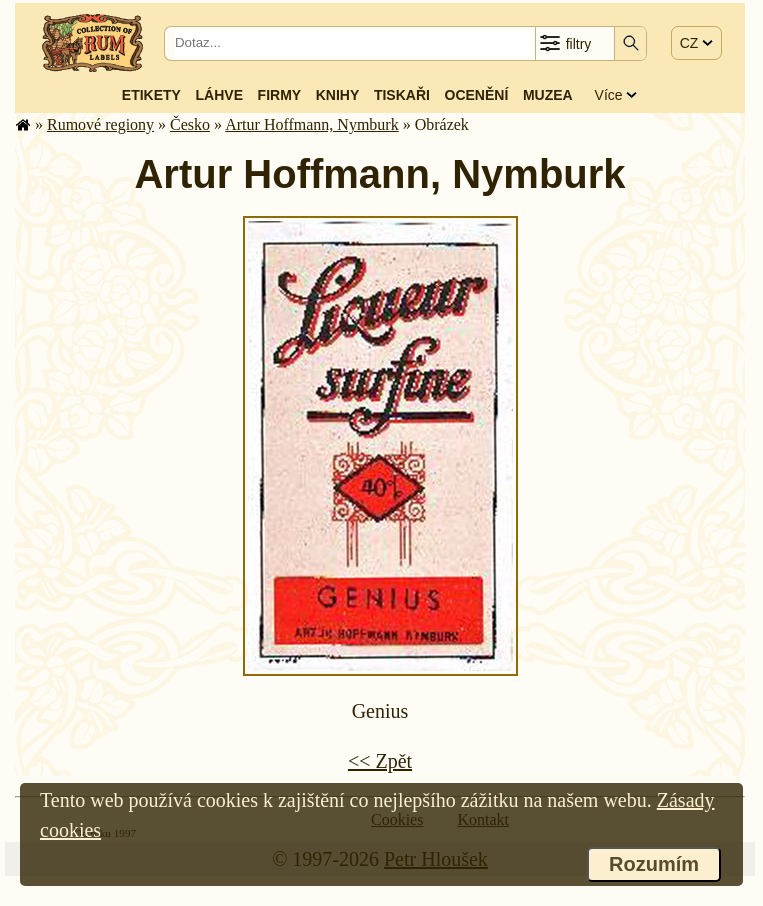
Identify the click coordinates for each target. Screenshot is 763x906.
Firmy (280, 95)
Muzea (548, 95)
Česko (190, 124)
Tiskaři (402, 95)
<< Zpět (380, 761)
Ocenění (477, 95)
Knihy (338, 95)
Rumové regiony (100, 124)
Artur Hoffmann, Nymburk (311, 124)
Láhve (219, 95)
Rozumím (654, 864)
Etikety (151, 95)
